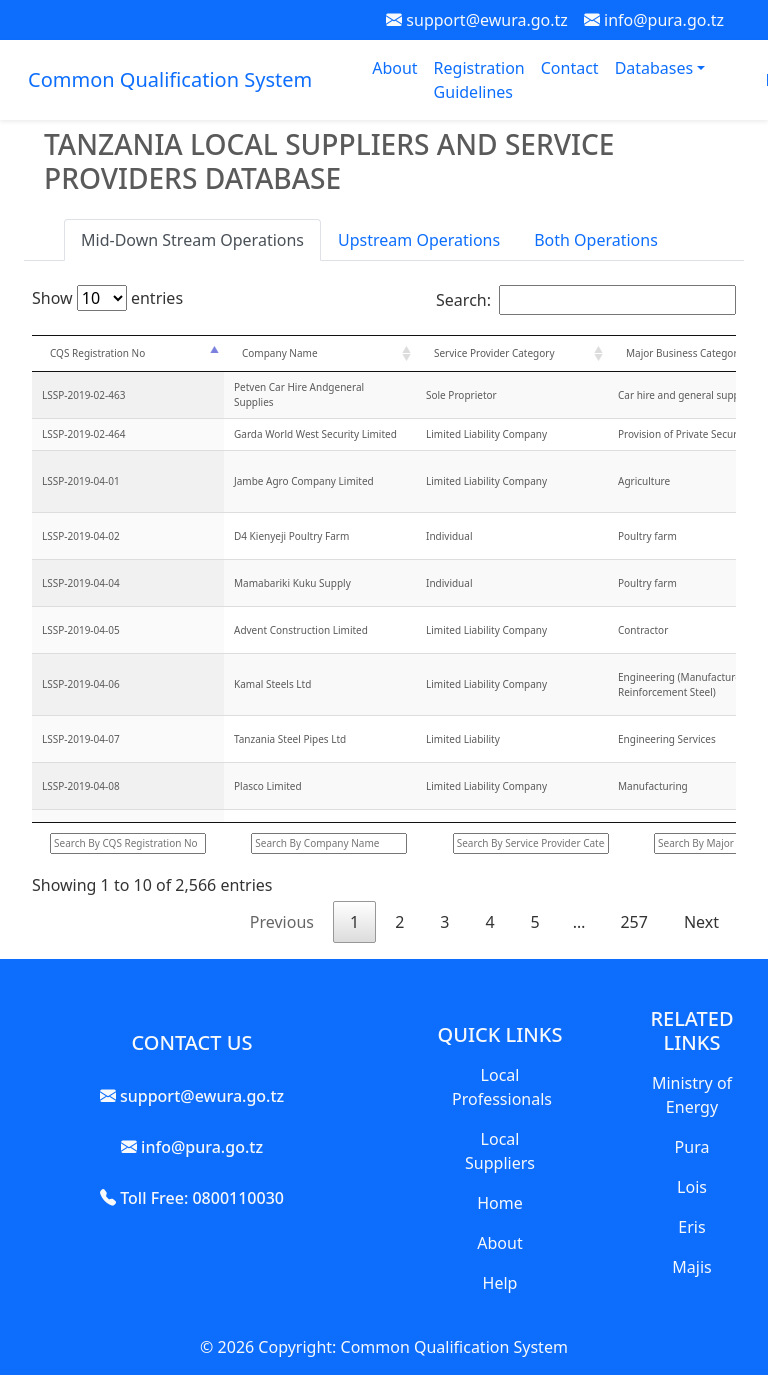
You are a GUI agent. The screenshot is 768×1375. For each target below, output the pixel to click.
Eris (691, 1227)
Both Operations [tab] (596, 240)
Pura (692, 1147)
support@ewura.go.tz (477, 20)
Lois (692, 1187)
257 (633, 922)
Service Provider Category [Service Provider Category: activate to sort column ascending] (494, 353)
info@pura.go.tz (654, 20)
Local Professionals (502, 1087)
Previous (282, 922)
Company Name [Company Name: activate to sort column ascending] (280, 353)
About (394, 68)
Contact (570, 68)
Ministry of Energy (692, 1095)
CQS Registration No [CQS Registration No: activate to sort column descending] (97, 353)
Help (500, 1283)
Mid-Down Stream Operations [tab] (192, 240)
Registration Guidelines (479, 80)
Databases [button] (656, 68)
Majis (691, 1267)
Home (500, 1203)
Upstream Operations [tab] (419, 240)
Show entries (107, 298)
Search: (586, 300)
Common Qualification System (170, 79)
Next (701, 922)
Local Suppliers (500, 1151)
